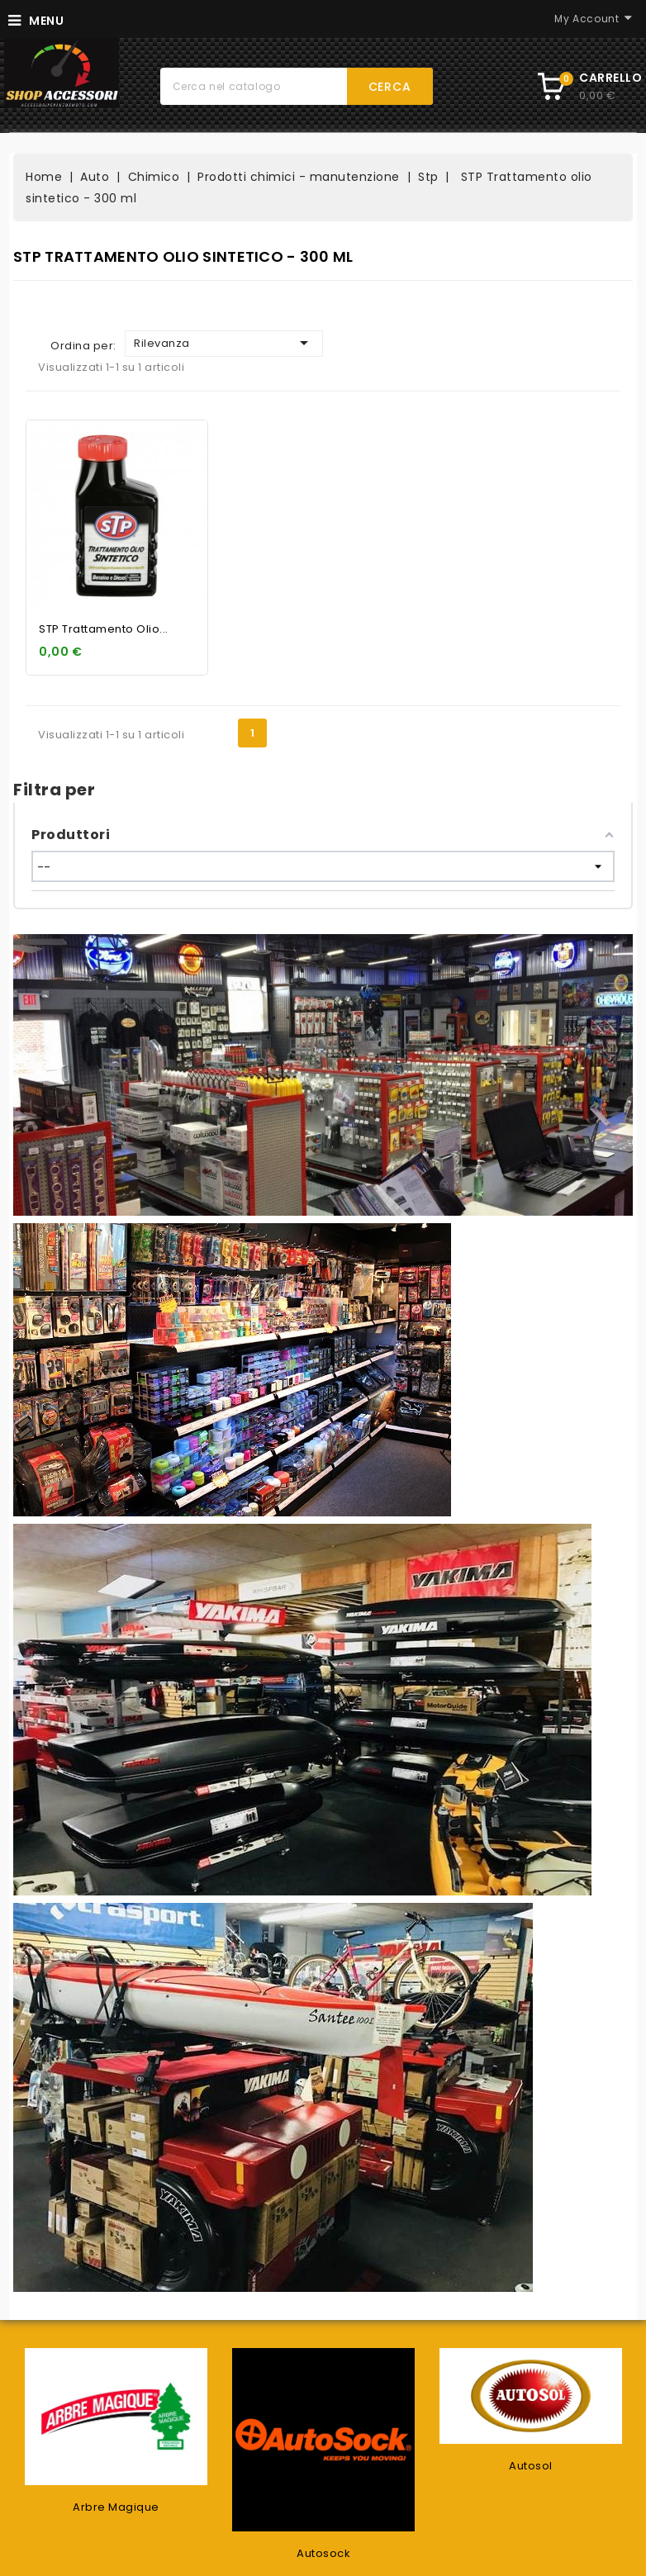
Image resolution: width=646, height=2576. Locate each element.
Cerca (389, 86)
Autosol (531, 2466)
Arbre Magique (116, 2507)
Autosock (323, 2553)
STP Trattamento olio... (104, 629)
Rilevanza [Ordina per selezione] (224, 343)
